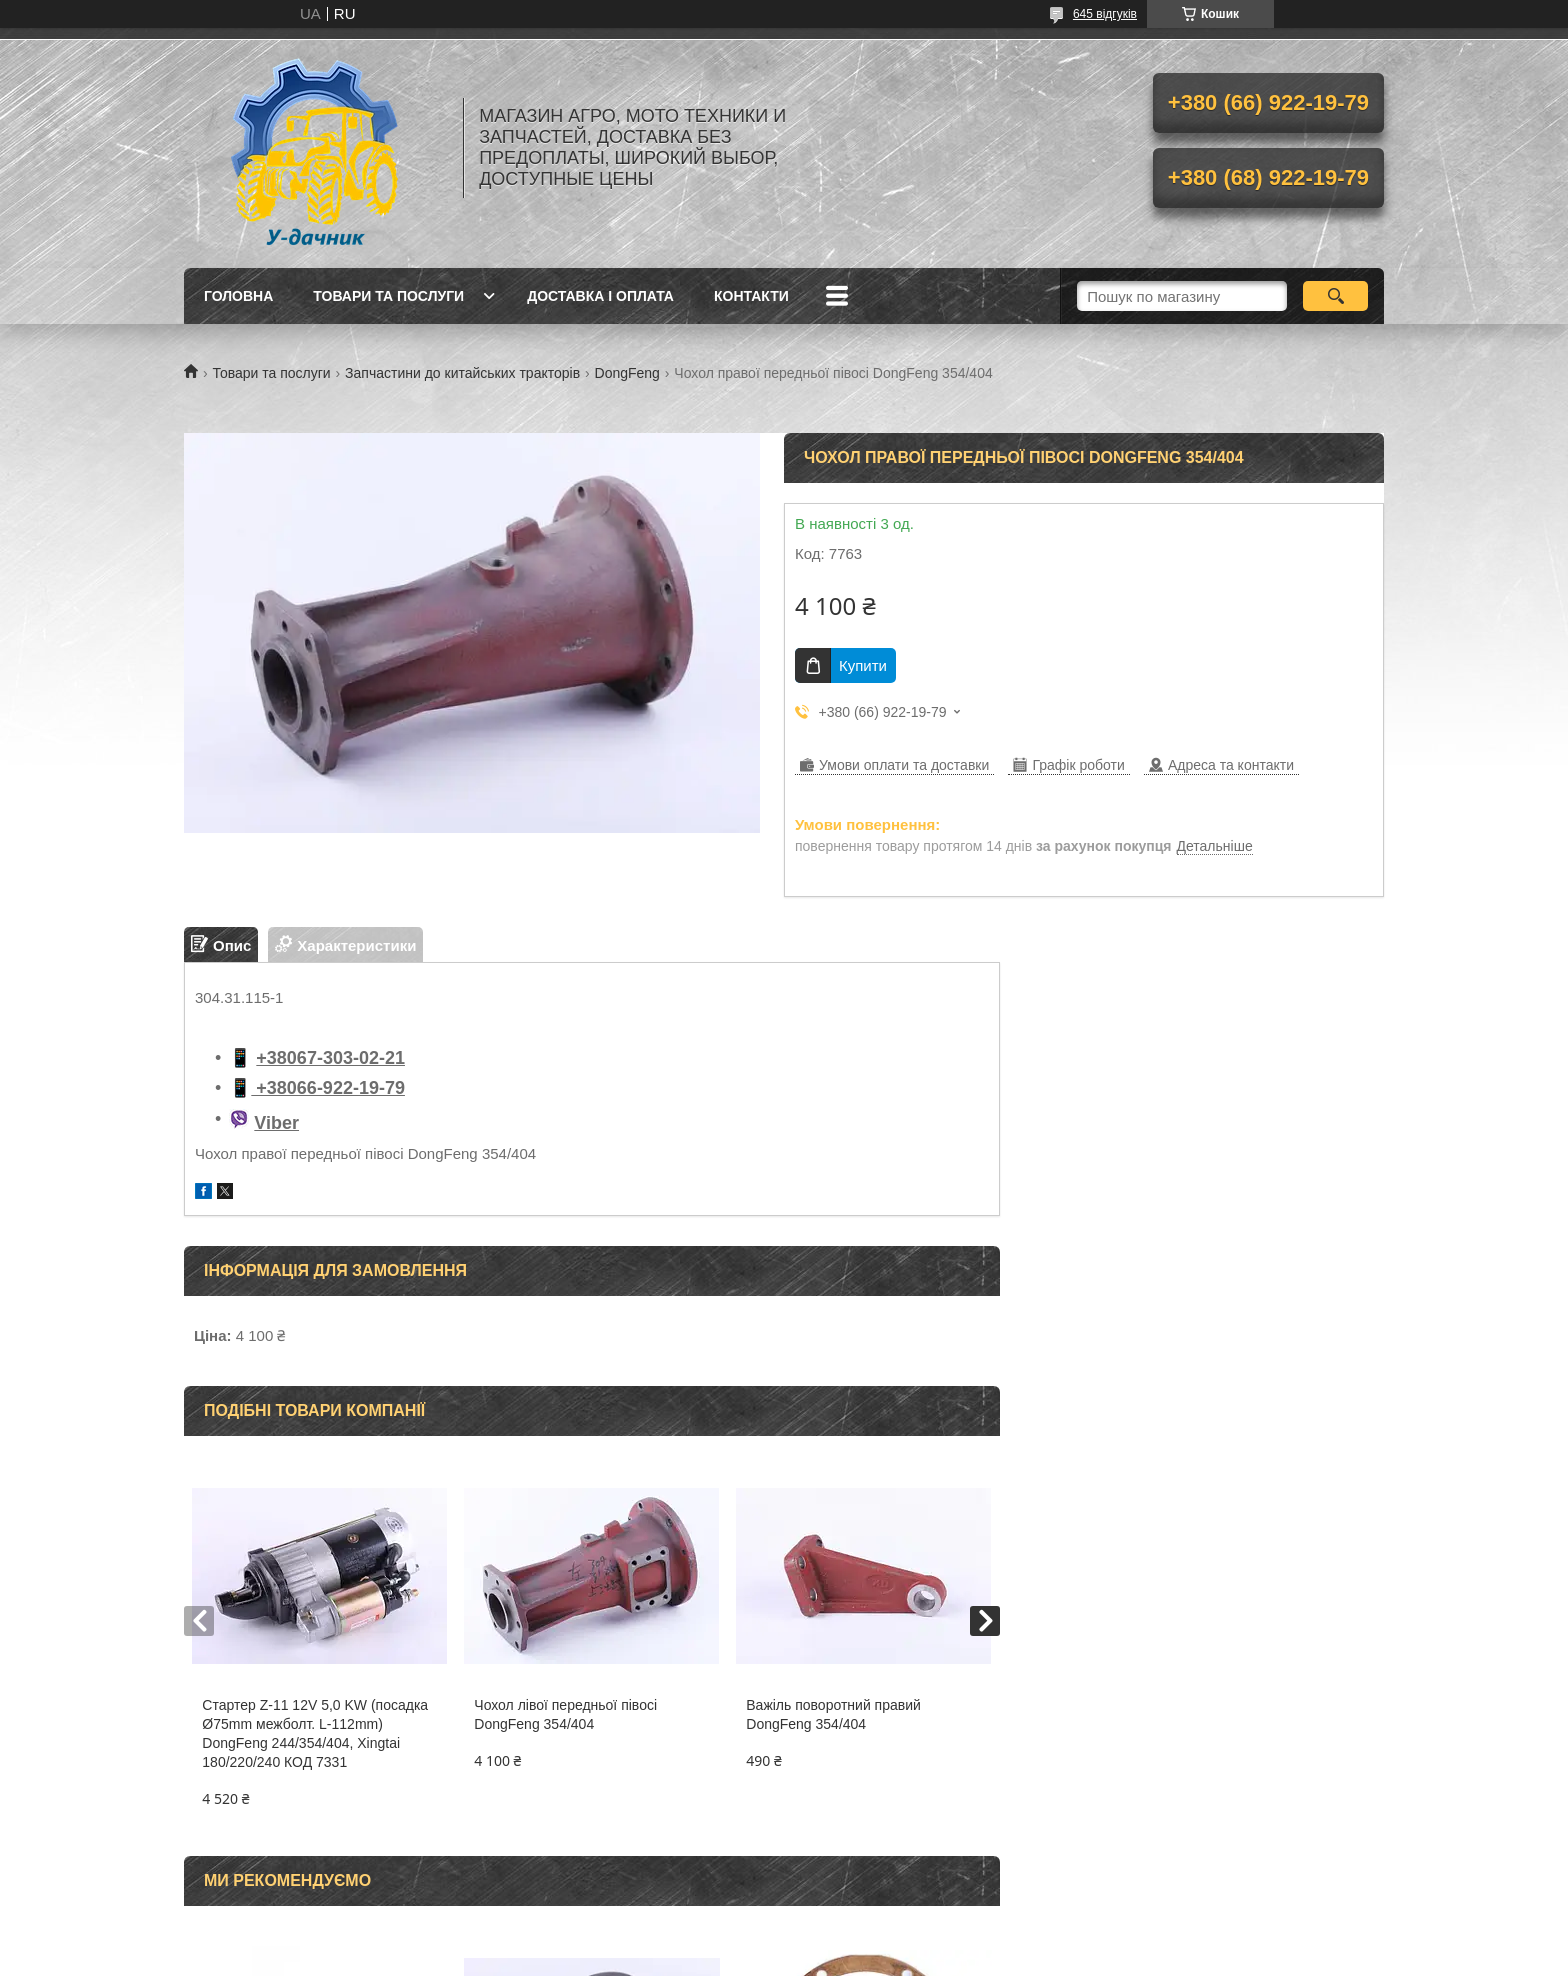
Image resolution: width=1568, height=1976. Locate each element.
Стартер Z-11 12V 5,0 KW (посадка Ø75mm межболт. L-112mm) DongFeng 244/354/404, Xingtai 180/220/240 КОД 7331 (315, 1733)
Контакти (751, 296)
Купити (863, 665)
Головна (238, 296)
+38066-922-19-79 (328, 1088)
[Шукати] (1335, 296)
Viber (276, 1123)
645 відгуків (1105, 14)
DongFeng (627, 373)
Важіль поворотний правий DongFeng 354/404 (833, 1714)
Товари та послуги (388, 296)
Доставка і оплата (600, 296)
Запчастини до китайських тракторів (462, 373)
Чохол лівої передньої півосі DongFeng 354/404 (565, 1714)
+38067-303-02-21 (330, 1058)
